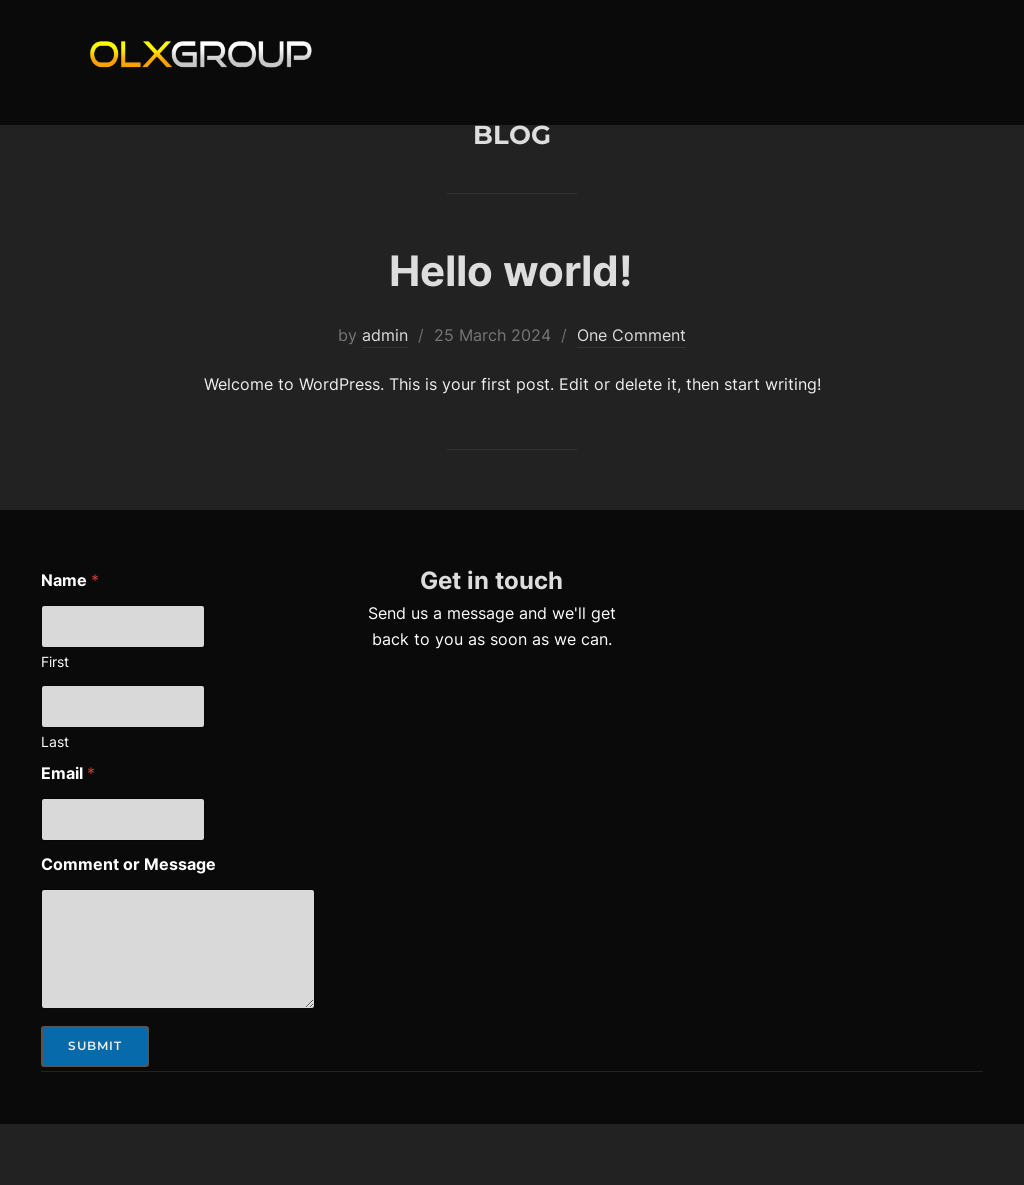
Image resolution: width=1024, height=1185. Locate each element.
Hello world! (511, 330)
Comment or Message (128, 924)
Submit (95, 1105)
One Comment (631, 395)
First (55, 721)
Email (68, 833)
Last (55, 801)
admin (385, 395)
